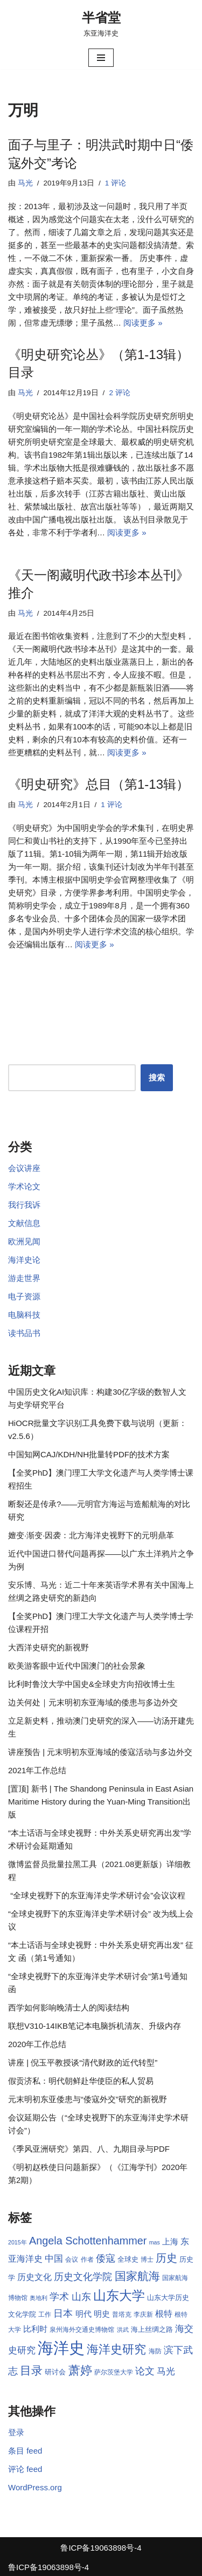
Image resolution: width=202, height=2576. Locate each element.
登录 (16, 2432)
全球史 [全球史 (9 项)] (127, 2259)
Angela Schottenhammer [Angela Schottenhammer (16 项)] (88, 2241)
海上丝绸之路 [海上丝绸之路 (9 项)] (152, 2329)
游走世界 (24, 1278)
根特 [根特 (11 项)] (163, 2313)
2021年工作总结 (37, 1770)
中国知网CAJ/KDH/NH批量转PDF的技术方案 (89, 1454)
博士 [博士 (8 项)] (147, 2259)
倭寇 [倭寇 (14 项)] (105, 2258)
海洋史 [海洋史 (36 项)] (61, 2348)
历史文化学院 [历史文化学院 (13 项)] (83, 2276)
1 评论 (115, 183)
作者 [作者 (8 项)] (87, 2259)
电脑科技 (24, 1314)
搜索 (157, 1077)
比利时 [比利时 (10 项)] (35, 2329)
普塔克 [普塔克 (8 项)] (121, 2314)
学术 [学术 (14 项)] (59, 2296)
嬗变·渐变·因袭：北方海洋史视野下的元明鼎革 (91, 1535)
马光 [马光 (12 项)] (166, 2371)
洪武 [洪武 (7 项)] (123, 2329)
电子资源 (24, 1296)
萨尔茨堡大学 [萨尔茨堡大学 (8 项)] (113, 2372)
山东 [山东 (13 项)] (81, 2296)
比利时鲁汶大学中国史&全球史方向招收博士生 (91, 1684)
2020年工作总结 (37, 2044)
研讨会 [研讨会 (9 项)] (55, 2372)
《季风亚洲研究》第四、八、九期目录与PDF (89, 2148)
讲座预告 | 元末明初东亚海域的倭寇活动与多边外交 (100, 1752)
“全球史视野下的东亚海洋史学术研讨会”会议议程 (96, 1895)
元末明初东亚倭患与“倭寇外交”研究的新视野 (87, 2099)
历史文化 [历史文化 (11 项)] (34, 2277)
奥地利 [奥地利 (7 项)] (38, 2298)
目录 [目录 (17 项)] (31, 2370)
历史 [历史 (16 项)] (166, 2258)
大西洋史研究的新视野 (48, 1647)
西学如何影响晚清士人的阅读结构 (68, 2007)
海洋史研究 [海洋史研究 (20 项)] (116, 2349)
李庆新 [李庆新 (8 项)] (143, 2314)
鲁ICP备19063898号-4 (100, 2547)
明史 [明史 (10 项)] (102, 2314)
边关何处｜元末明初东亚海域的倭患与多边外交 (93, 1702)
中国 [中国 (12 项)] (54, 2258)
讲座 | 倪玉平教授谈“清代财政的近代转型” (82, 2062)
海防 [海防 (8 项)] (155, 2351)
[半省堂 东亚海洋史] (101, 23)
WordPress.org (35, 2487)
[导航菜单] (101, 58)
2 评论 (119, 393)
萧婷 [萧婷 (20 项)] (80, 2370)
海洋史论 (24, 1259)
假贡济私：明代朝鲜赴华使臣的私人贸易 (81, 2080)
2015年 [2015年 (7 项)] (17, 2242)
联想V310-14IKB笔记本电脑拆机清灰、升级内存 (94, 2025)
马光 (25, 183)
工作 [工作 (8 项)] (44, 2314)
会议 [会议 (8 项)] (71, 2259)
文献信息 (24, 1223)
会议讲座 (24, 1168)
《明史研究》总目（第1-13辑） (98, 784)
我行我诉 (24, 1204)
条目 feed (25, 2450)
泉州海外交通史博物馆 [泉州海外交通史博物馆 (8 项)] (82, 2329)
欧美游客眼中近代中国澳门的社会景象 (76, 1665)
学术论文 (24, 1186)
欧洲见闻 (24, 1241)
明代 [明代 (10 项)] (83, 2314)
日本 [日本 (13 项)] (63, 2313)
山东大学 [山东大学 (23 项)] (119, 2295)
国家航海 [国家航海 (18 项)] (137, 2276)
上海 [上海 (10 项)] (170, 2241)
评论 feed (25, 2469)
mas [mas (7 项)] (154, 2242)
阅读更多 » (143, 322)
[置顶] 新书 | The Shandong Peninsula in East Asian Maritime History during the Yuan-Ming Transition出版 (100, 1801)
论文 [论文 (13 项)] (145, 2371)
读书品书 (24, 1333)
